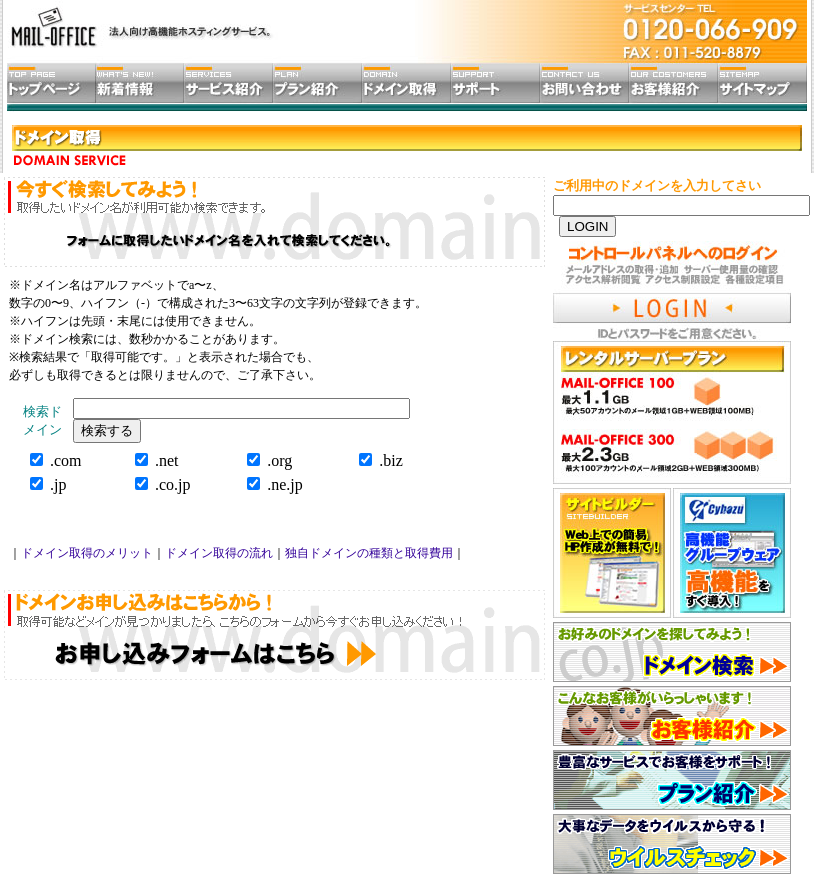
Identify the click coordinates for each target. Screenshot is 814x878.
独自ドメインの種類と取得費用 (369, 553)
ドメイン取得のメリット (87, 553)
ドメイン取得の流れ (219, 553)
